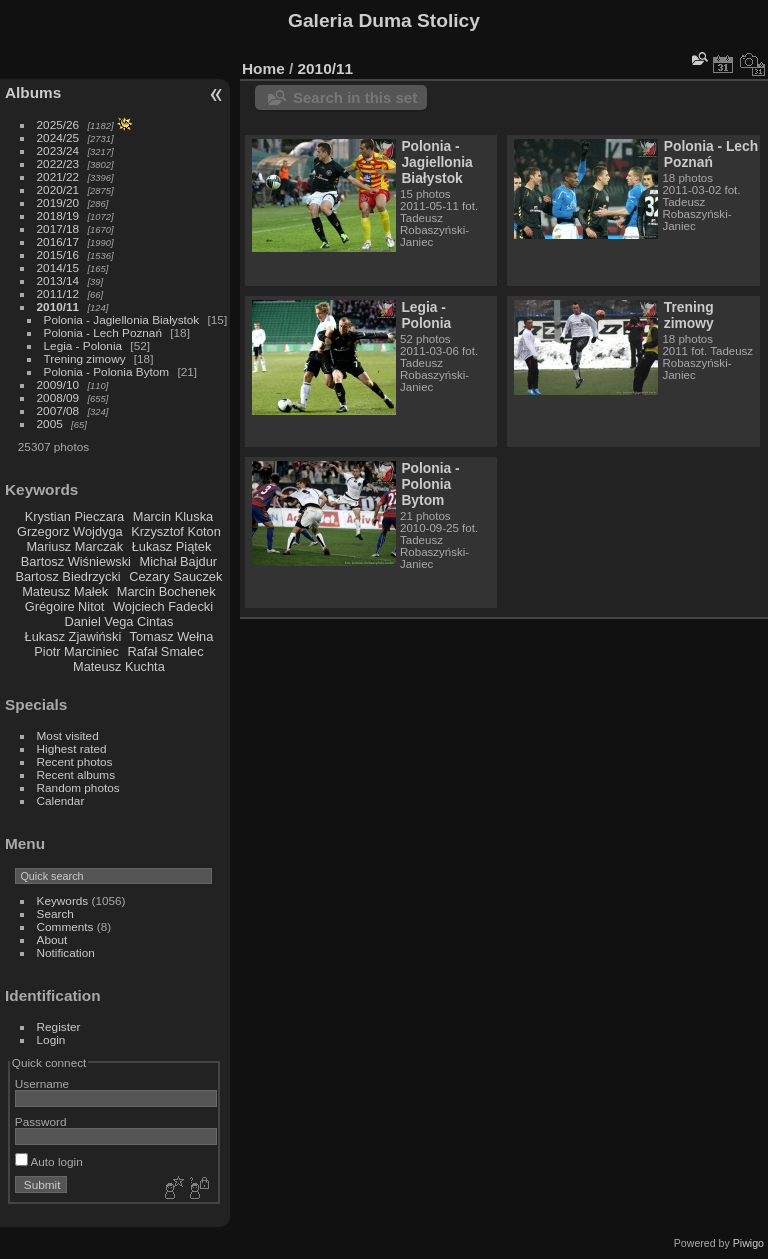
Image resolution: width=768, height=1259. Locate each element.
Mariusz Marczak (74, 546)
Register (59, 1026)
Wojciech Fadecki (163, 606)
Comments (65, 926)
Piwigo (748, 1243)
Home (263, 68)
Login (51, 1039)
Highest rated (72, 748)
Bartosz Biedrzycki (67, 576)
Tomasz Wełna (172, 636)
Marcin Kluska (173, 516)
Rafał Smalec (165, 651)
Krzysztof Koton (176, 531)
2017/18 (58, 228)
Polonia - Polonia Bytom (107, 371)
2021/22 (58, 176)
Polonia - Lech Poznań (103, 332)
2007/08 (58, 410)
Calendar (61, 800)
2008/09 (58, 397)
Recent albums (76, 774)
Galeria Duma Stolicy (384, 20)
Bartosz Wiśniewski (76, 561)
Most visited (68, 735)
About (52, 939)
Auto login (49, 1161)
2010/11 (58, 306)
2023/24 (58, 150)
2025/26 (58, 124)
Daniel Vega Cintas (118, 621)
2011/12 (58, 293)
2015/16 (58, 254)
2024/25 (58, 137)
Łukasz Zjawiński (73, 636)
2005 (50, 423)
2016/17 (58, 241)
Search (55, 913)
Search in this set (355, 97)
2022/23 (58, 163)
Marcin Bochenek (166, 591)
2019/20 (58, 202)
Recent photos (75, 761)
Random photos (78, 787)
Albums (33, 92)
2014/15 (58, 267)
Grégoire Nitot (65, 606)
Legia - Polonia (83, 345)
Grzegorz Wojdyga (70, 531)
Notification (66, 952)
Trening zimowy (85, 358)
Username (42, 1083)
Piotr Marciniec (76, 651)
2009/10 (58, 384)
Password (41, 1121)
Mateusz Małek (65, 591)
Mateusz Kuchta (119, 666)
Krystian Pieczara (75, 516)
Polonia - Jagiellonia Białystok (122, 319)
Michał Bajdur (179, 561)
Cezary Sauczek (175, 576)
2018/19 (58, 215)
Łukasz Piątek (172, 546)
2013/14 (58, 280)
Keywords (63, 900)
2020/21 (58, 189)
